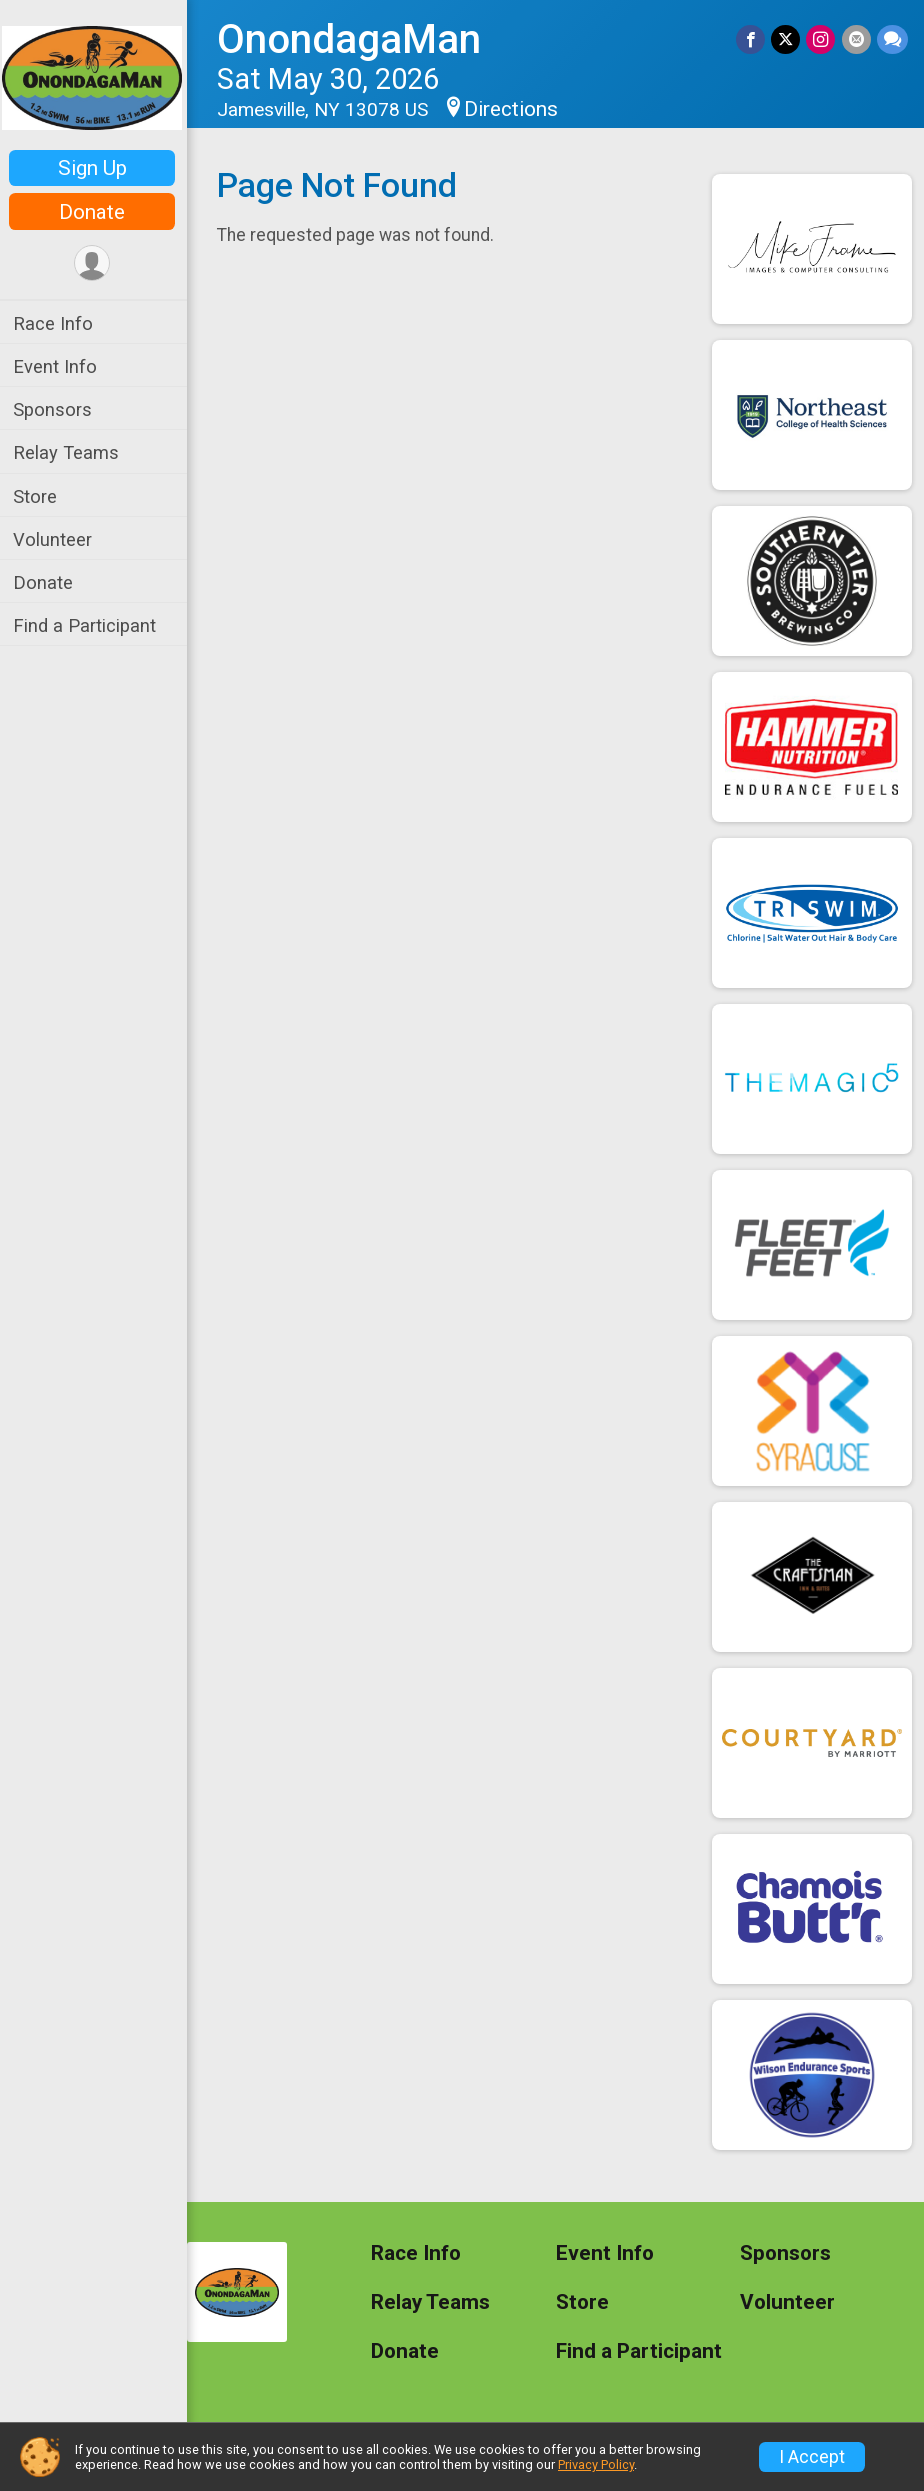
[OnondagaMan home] (95, 77)
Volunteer (55, 539)
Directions (514, 109)
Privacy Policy (596, 2464)
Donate (95, 212)
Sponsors (55, 409)
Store (38, 496)
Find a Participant (87, 625)
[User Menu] (95, 263)
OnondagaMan (352, 39)
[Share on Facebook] (751, 39)
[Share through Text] (892, 39)
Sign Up (95, 168)
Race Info (56, 323)
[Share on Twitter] (786, 39)
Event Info (58, 366)
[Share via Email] (856, 39)
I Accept (812, 2457)
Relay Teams (69, 452)
